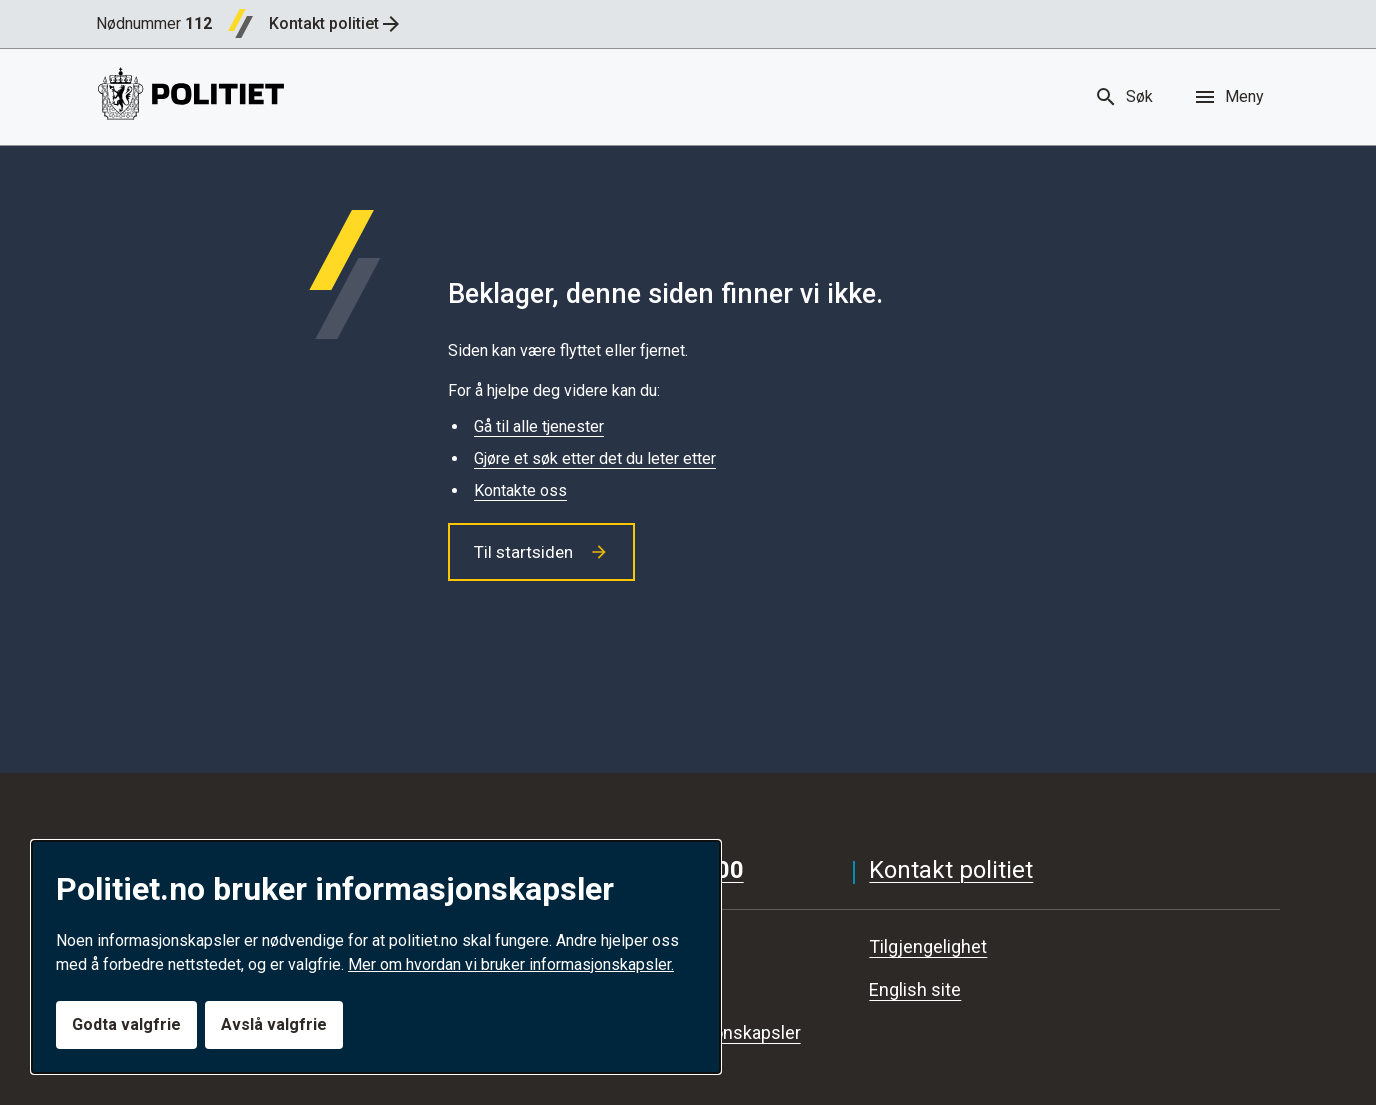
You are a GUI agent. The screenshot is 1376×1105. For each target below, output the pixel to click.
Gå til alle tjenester (539, 426)
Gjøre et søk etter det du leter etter (595, 458)
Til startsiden (541, 552)
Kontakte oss (520, 490)
